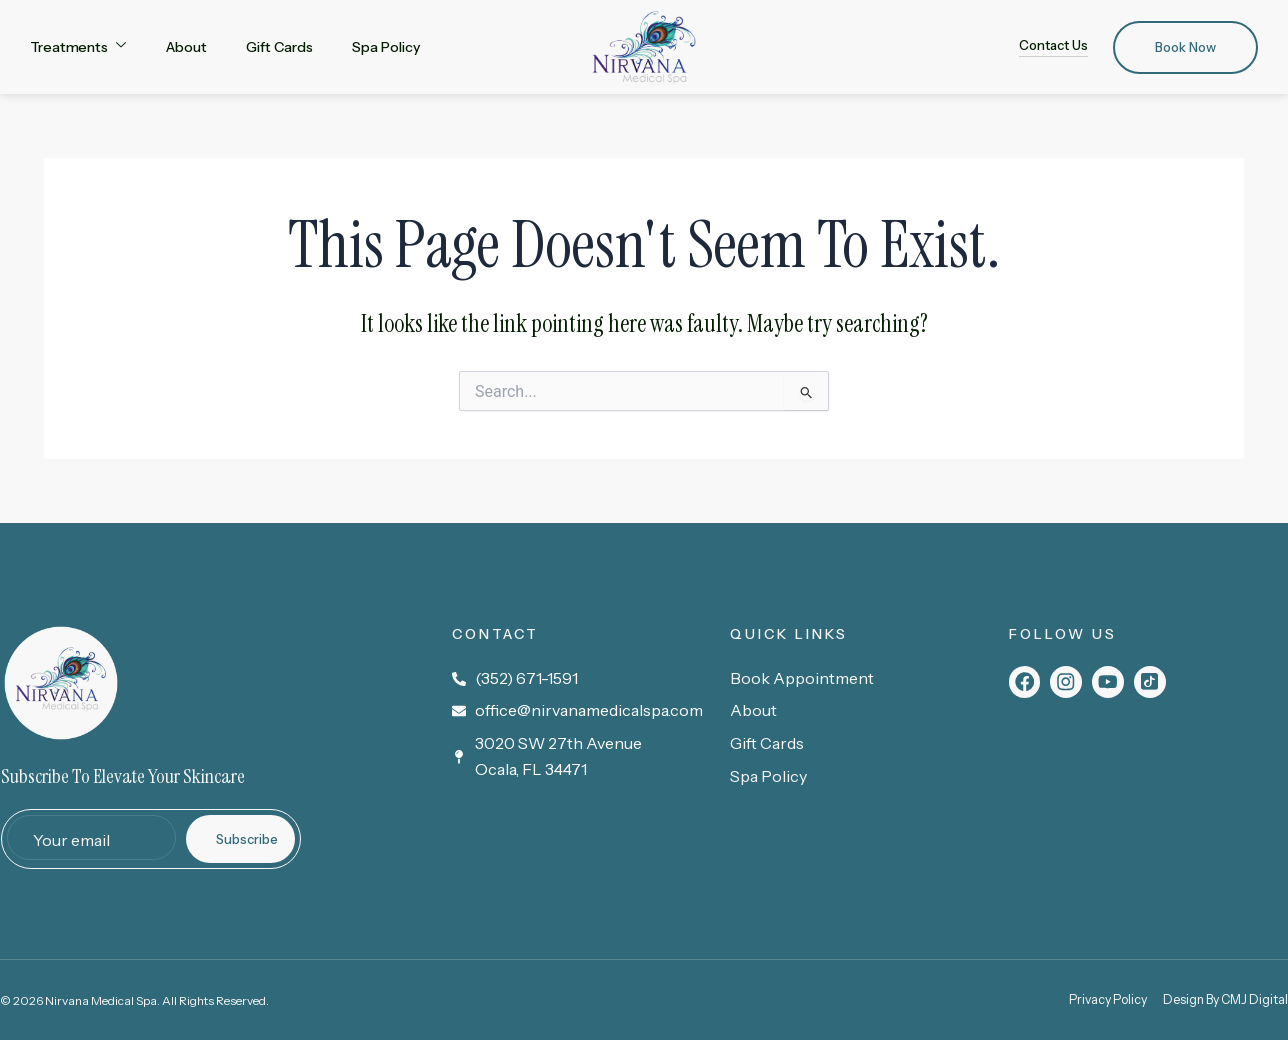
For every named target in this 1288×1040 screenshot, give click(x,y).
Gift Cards (279, 47)
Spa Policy (385, 47)
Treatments (78, 46)
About (186, 47)
